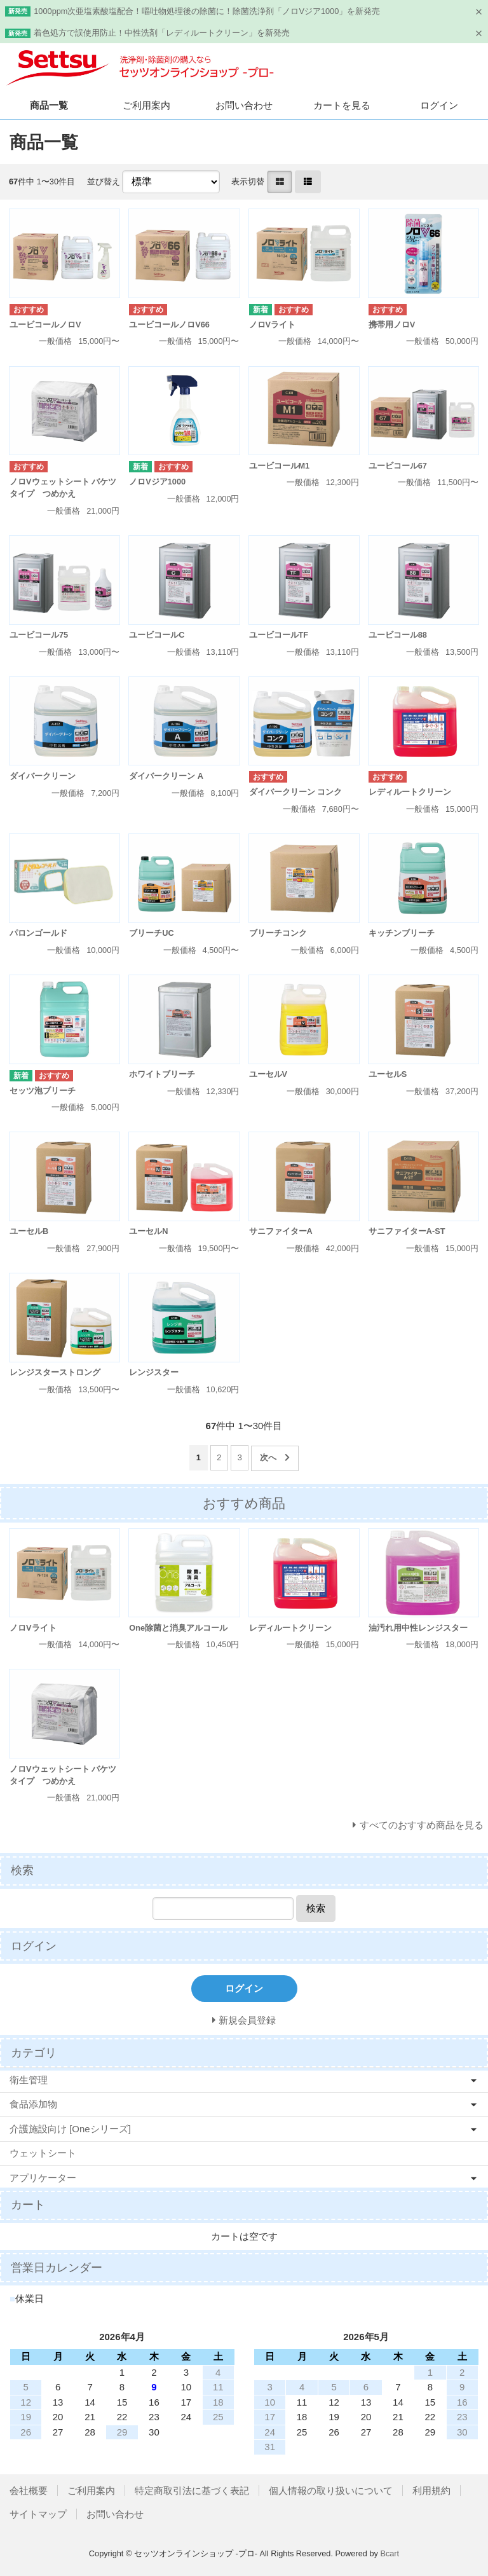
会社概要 (29, 2490)
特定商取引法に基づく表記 (192, 2490)
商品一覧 (49, 105)
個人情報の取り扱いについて (331, 2490)
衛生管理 (29, 2079)
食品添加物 (33, 2104)
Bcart (389, 2553)
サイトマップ (38, 2514)
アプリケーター (43, 2177)
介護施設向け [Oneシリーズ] (70, 2128)
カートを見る (341, 105)
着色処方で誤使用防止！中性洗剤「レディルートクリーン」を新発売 (162, 33)
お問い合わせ (244, 105)
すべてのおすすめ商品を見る (422, 1824)
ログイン (439, 105)
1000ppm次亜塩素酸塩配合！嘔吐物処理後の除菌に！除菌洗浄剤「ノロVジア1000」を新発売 (207, 11)
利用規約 (431, 2490)
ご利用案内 (146, 105)
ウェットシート (43, 2153)
